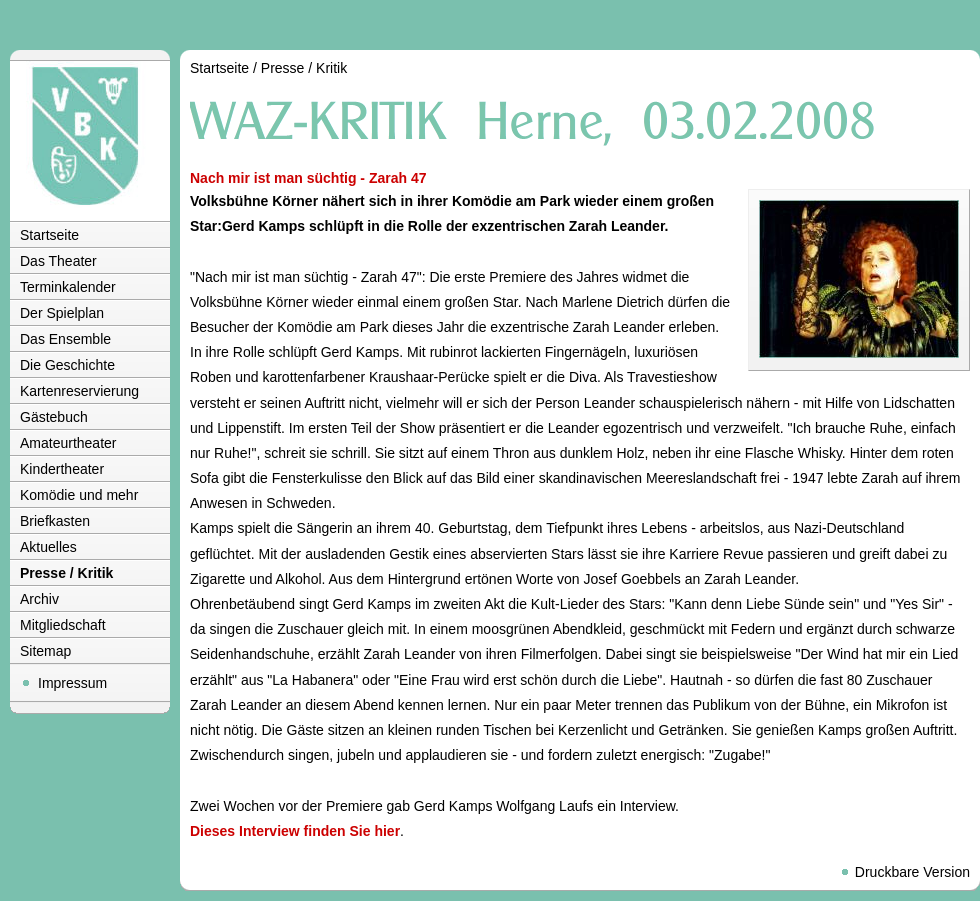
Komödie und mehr (79, 495)
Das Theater (58, 261)
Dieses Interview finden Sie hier (295, 831)
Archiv (39, 599)
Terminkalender (68, 287)
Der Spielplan (62, 313)
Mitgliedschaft (63, 625)
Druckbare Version (912, 872)
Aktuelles (48, 547)
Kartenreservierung (79, 391)
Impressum (72, 683)
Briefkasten (55, 521)
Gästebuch (54, 417)
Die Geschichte (67, 365)
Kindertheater (62, 469)
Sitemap (45, 651)
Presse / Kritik (66, 573)
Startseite (49, 235)
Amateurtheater (68, 443)
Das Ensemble (65, 339)
